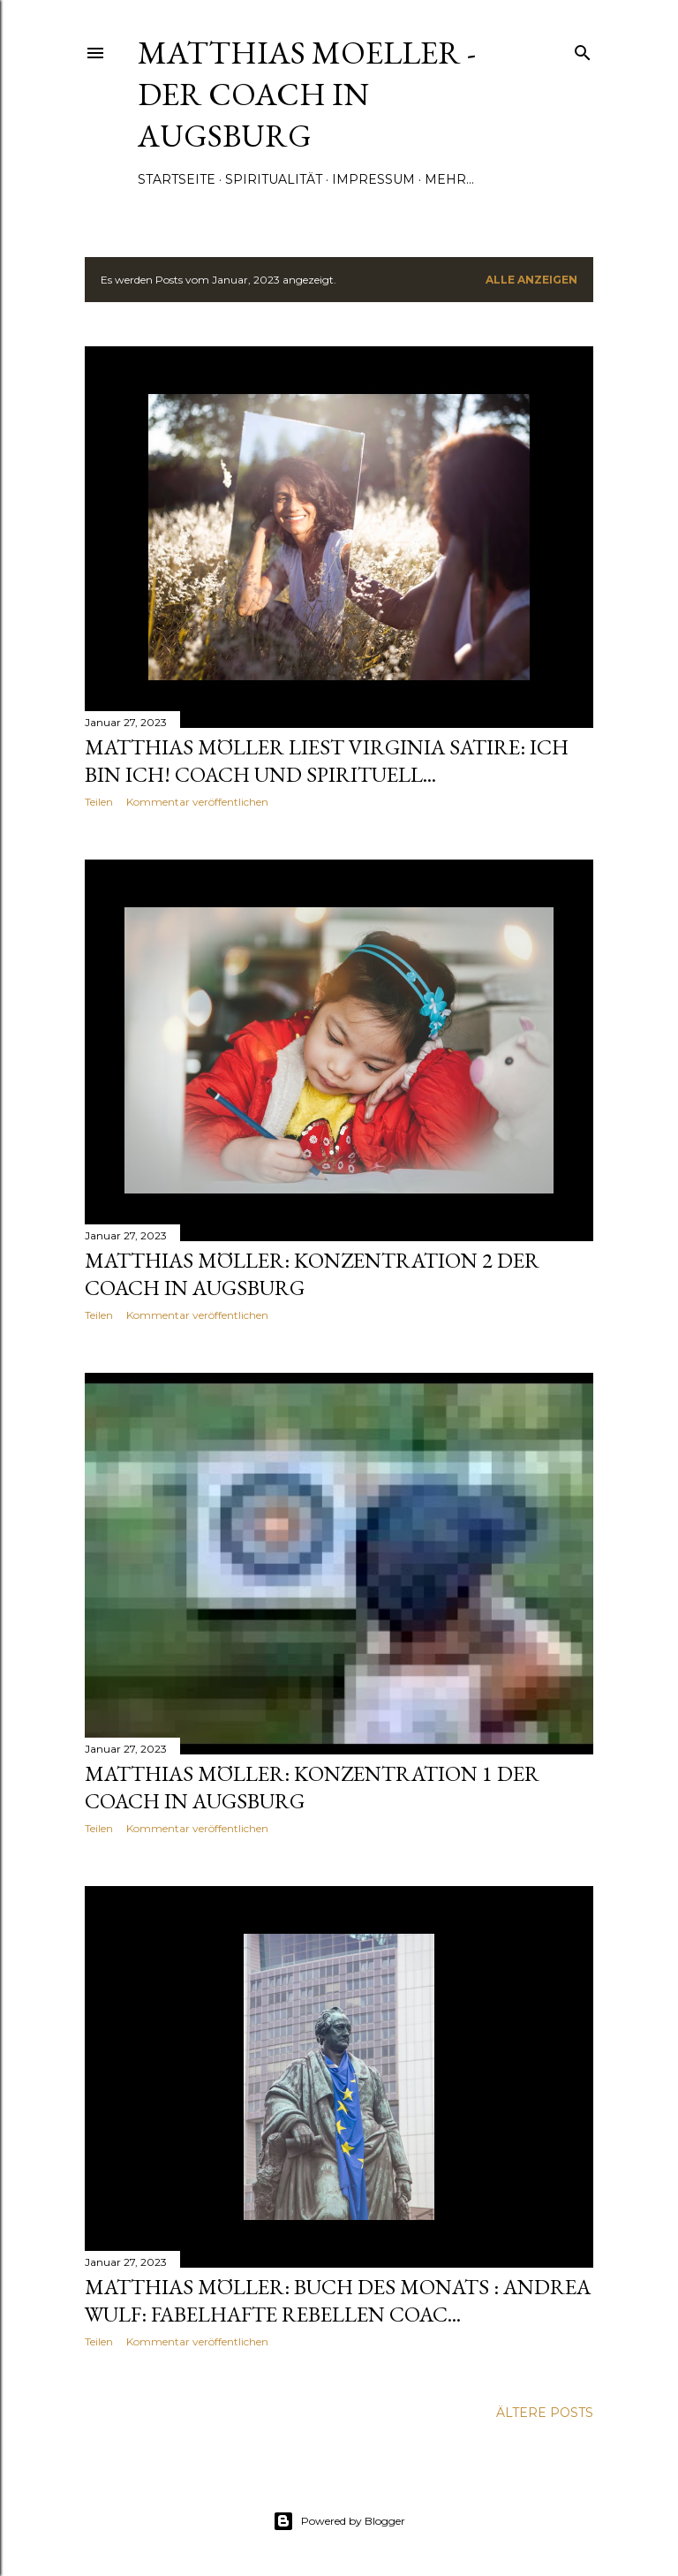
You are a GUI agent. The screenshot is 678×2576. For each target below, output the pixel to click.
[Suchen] (582, 49)
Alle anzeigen (531, 279)
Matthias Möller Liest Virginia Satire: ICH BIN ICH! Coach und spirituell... (327, 760)
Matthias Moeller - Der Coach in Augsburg (307, 94)
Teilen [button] (99, 801)
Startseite (176, 179)
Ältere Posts (544, 2413)
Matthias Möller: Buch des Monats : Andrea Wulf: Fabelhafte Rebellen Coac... (338, 2300)
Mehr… (449, 179)
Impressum (373, 179)
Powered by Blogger (339, 2521)
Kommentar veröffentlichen (197, 801)
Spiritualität (273, 179)
